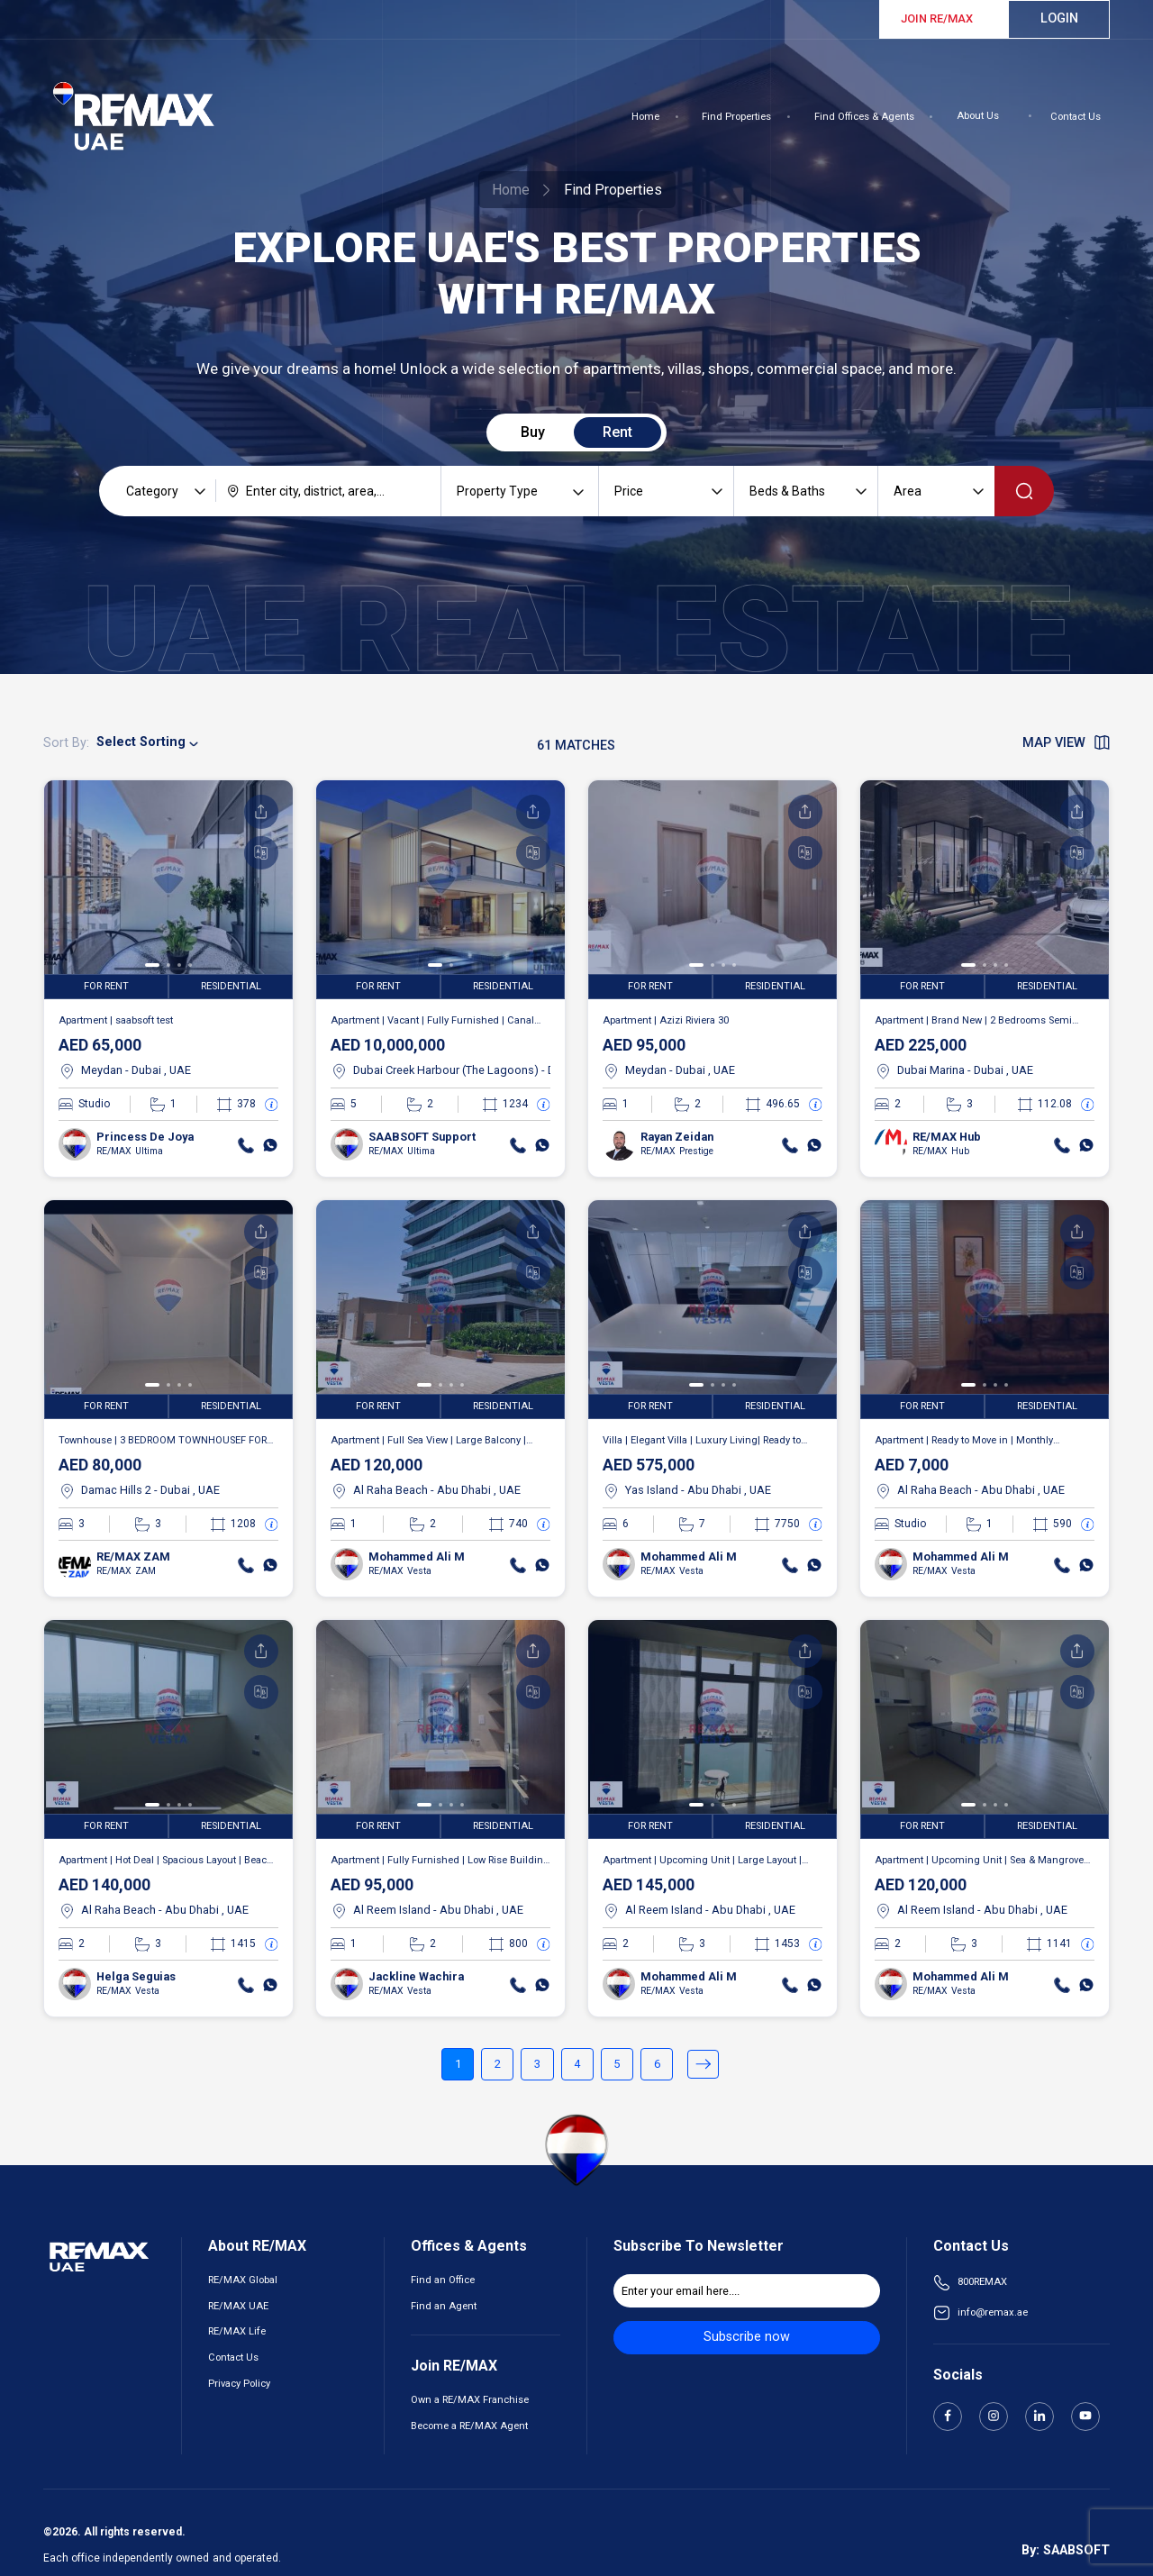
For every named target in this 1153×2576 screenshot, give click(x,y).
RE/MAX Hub (946, 1136)
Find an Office (443, 2280)
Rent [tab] (617, 432)
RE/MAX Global (242, 2280)
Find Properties (736, 117)
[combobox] (328, 491)
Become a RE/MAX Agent (469, 2426)
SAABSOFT (1076, 2550)
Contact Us (1075, 117)
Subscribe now (747, 2336)
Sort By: (66, 743)
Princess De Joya (145, 1136)
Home (645, 117)
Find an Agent (444, 2306)
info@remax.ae (993, 2312)
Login (1059, 18)
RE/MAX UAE (238, 2306)
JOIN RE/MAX (937, 18)
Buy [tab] (533, 432)
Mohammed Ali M (416, 1556)
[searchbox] (328, 491)
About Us (978, 116)
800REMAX (982, 2282)
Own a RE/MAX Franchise (470, 2400)
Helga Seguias (136, 1976)
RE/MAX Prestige (676, 1151)
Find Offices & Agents (864, 117)
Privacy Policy (239, 2383)
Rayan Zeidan (676, 1136)
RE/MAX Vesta (399, 1571)
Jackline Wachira (416, 1976)
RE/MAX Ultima (129, 1151)
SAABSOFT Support (422, 1136)
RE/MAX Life (237, 2331)
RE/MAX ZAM (133, 1556)
